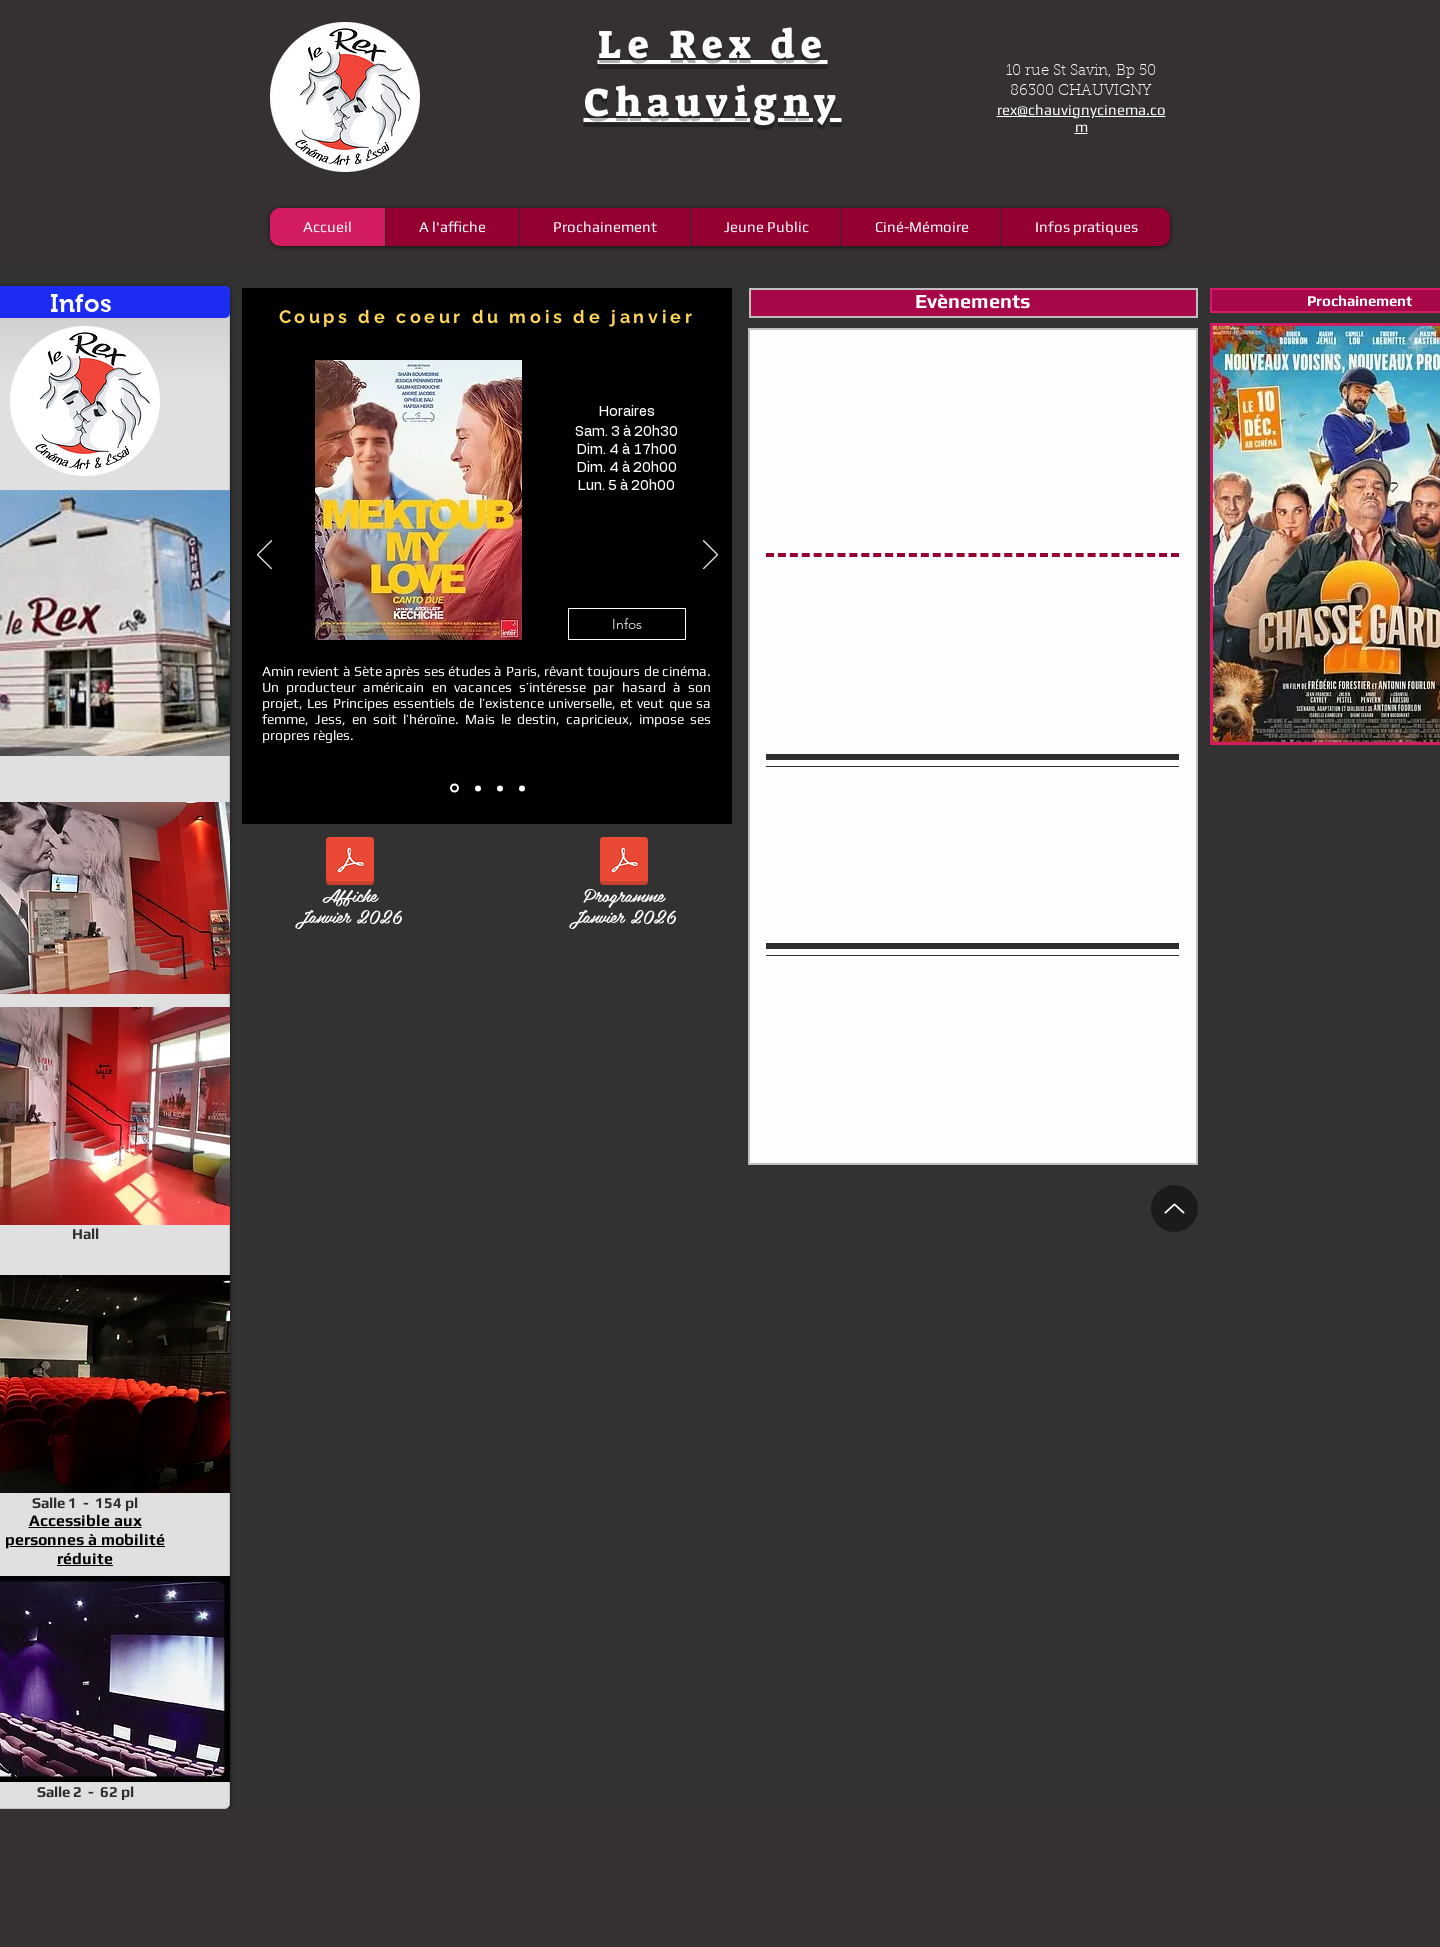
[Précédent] (264, 556)
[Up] (1174, 1208)
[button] (627, 624)
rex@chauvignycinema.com (1081, 118)
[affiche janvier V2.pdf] (349, 863)
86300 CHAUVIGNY (1081, 91)
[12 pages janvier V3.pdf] (623, 863)
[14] (500, 788)
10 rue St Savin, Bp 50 (1081, 71)
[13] (478, 788)
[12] (454, 788)
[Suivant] (710, 556)
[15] (522, 788)
